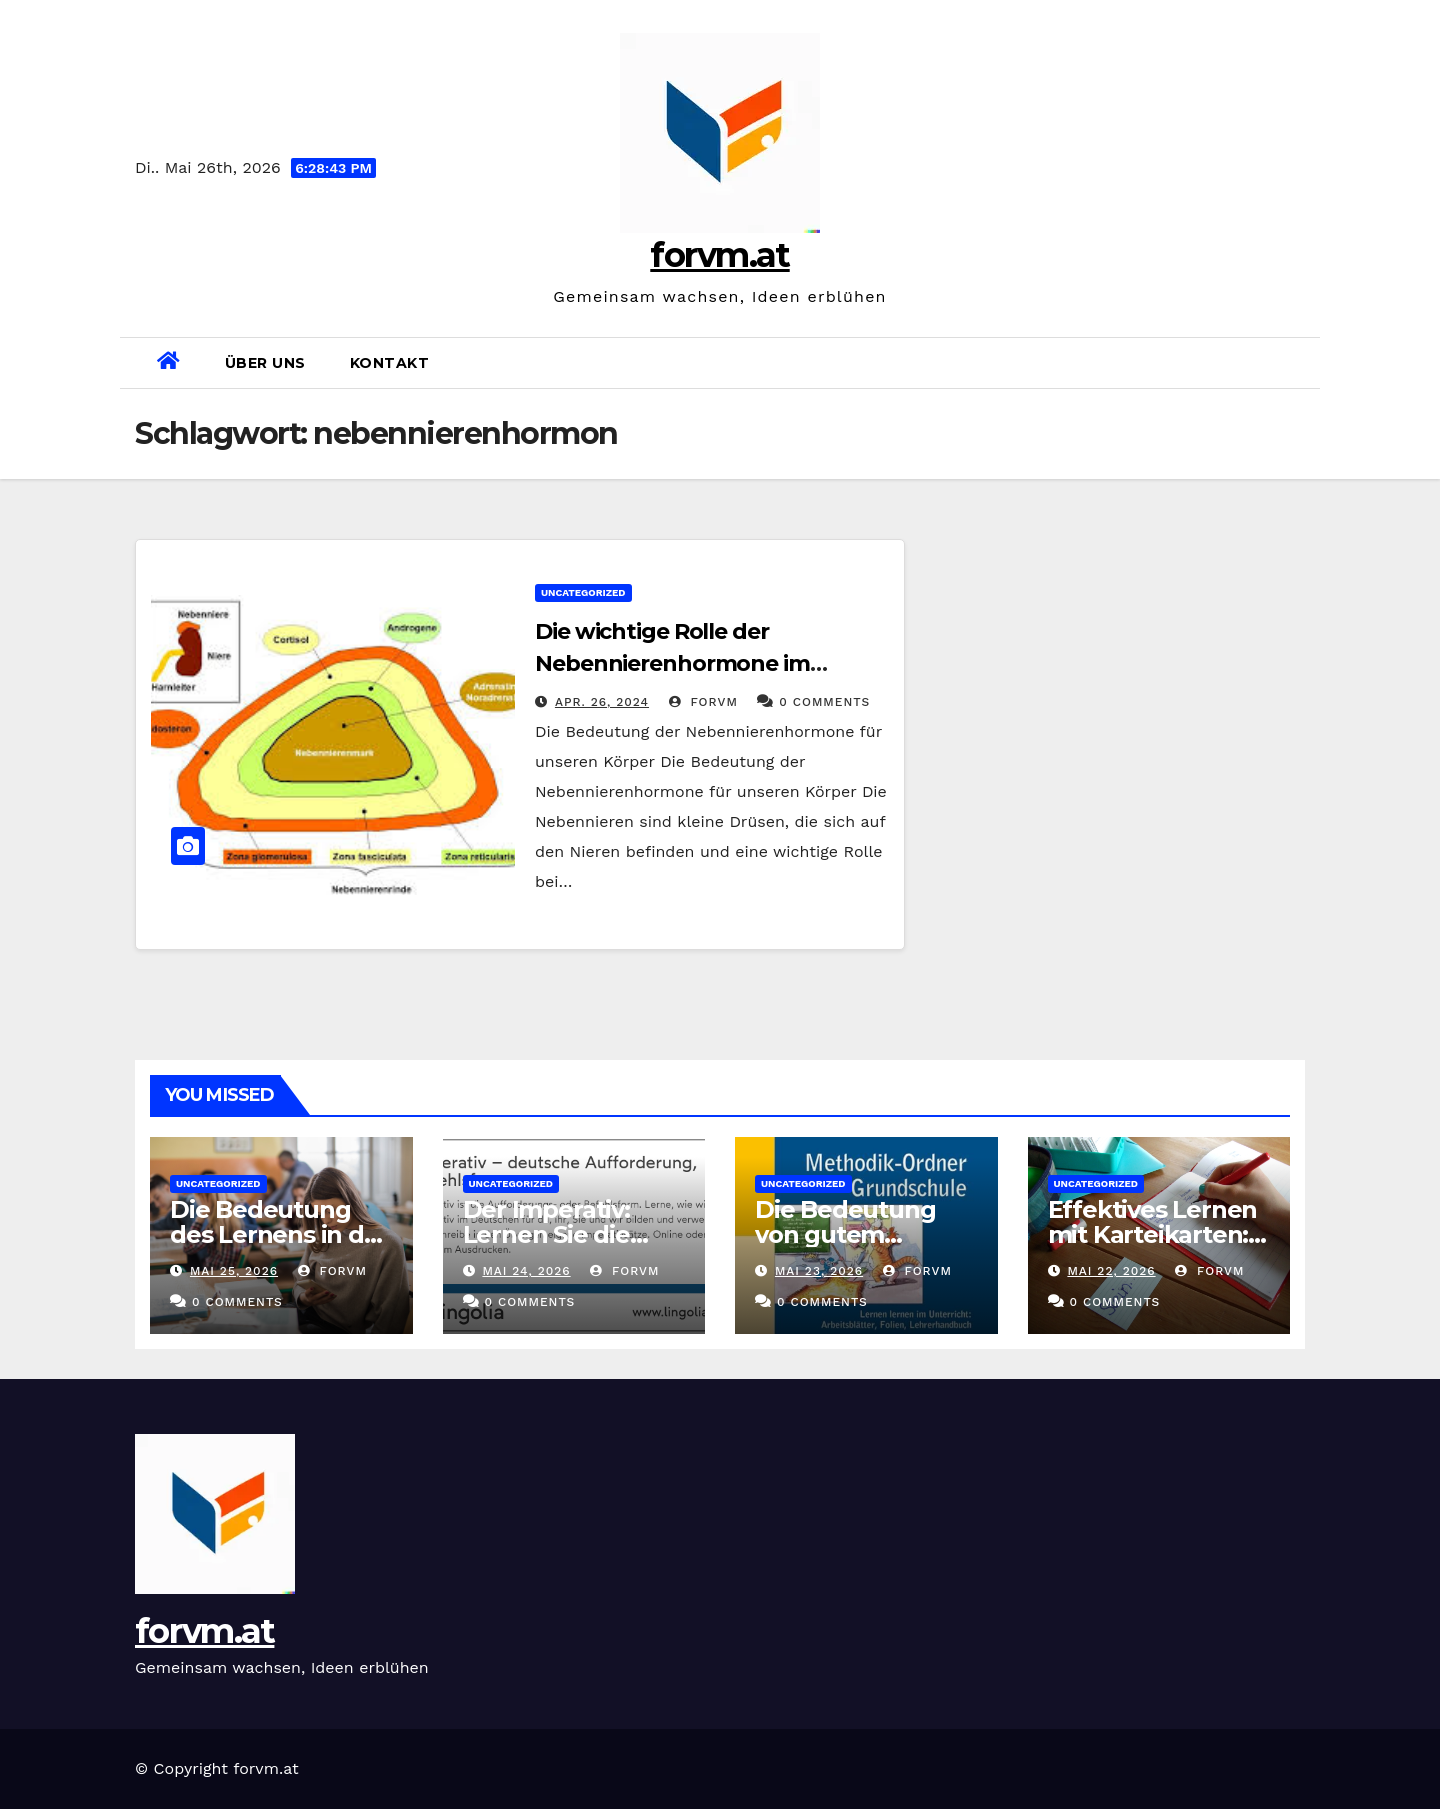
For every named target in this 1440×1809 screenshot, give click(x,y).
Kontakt (390, 363)
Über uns (265, 363)
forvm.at (719, 255)
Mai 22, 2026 (1111, 1271)
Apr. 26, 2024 (602, 702)
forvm (703, 702)
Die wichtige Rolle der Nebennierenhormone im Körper (672, 663)
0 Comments (824, 702)
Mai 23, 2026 (819, 1271)
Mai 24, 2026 (526, 1271)
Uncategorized (583, 592)
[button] (1297, 362)
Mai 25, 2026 (234, 1271)
